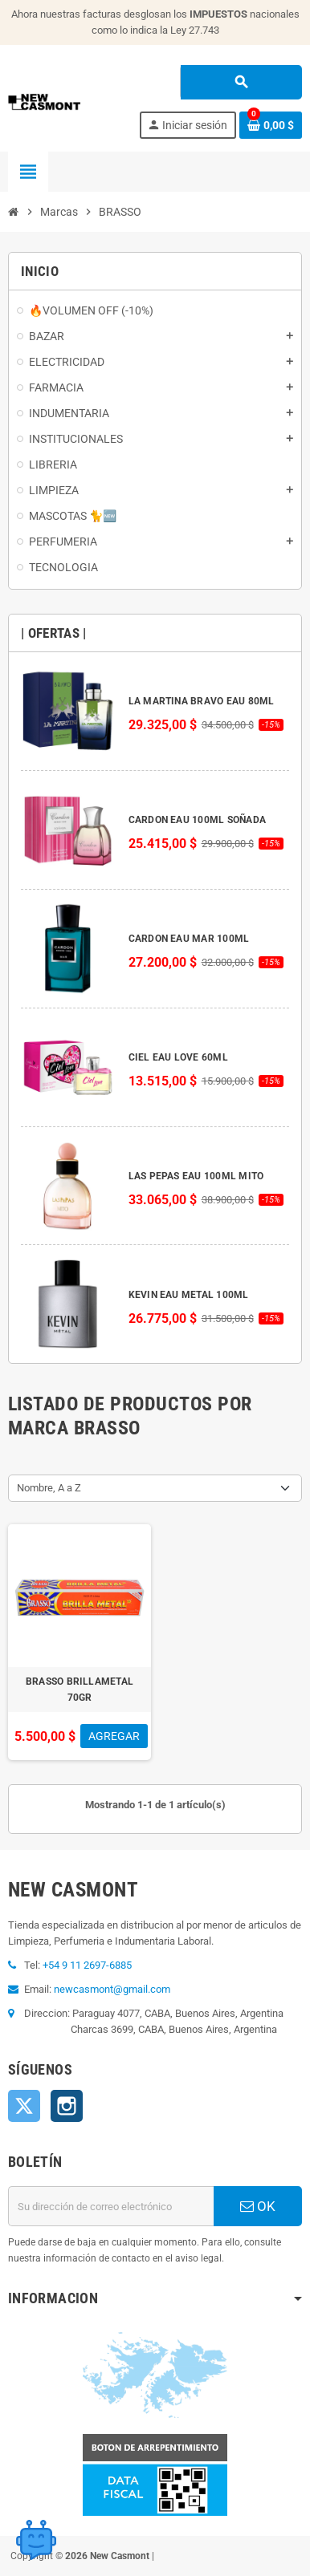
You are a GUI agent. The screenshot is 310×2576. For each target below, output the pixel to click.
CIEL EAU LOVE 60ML (178, 1057)
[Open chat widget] (36, 2540)
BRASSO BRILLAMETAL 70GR (79, 1689)
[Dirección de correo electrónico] (111, 2206)
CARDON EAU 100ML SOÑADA (197, 820)
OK (257, 2206)
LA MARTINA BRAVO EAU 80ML (201, 701)
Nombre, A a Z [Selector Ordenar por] (49, 1488)
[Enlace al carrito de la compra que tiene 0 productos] (270, 125)
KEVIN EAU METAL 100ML (188, 1294)
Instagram (67, 2106)
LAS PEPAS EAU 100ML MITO (196, 1176)
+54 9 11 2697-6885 (87, 1965)
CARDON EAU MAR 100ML (189, 938)
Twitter (24, 2106)
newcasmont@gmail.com (112, 1989)
